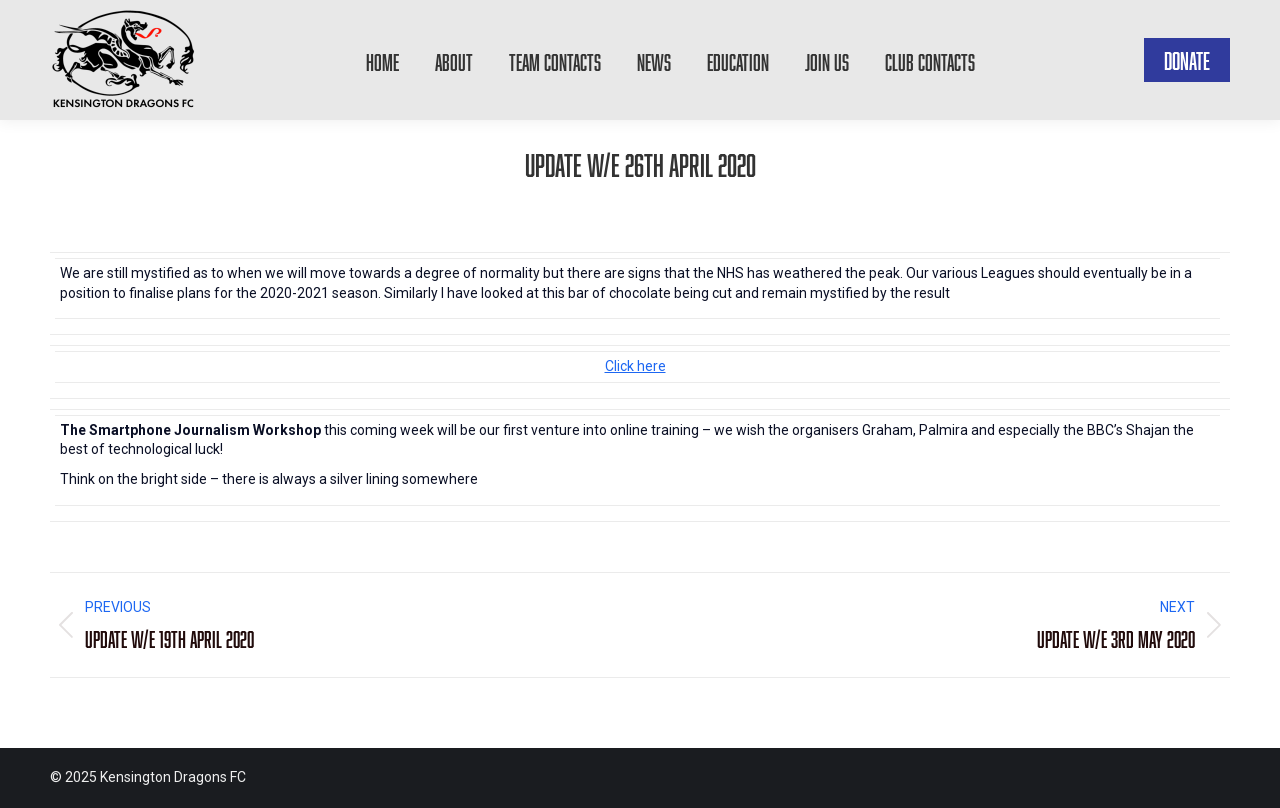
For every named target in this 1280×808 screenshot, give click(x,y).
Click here (635, 366)
